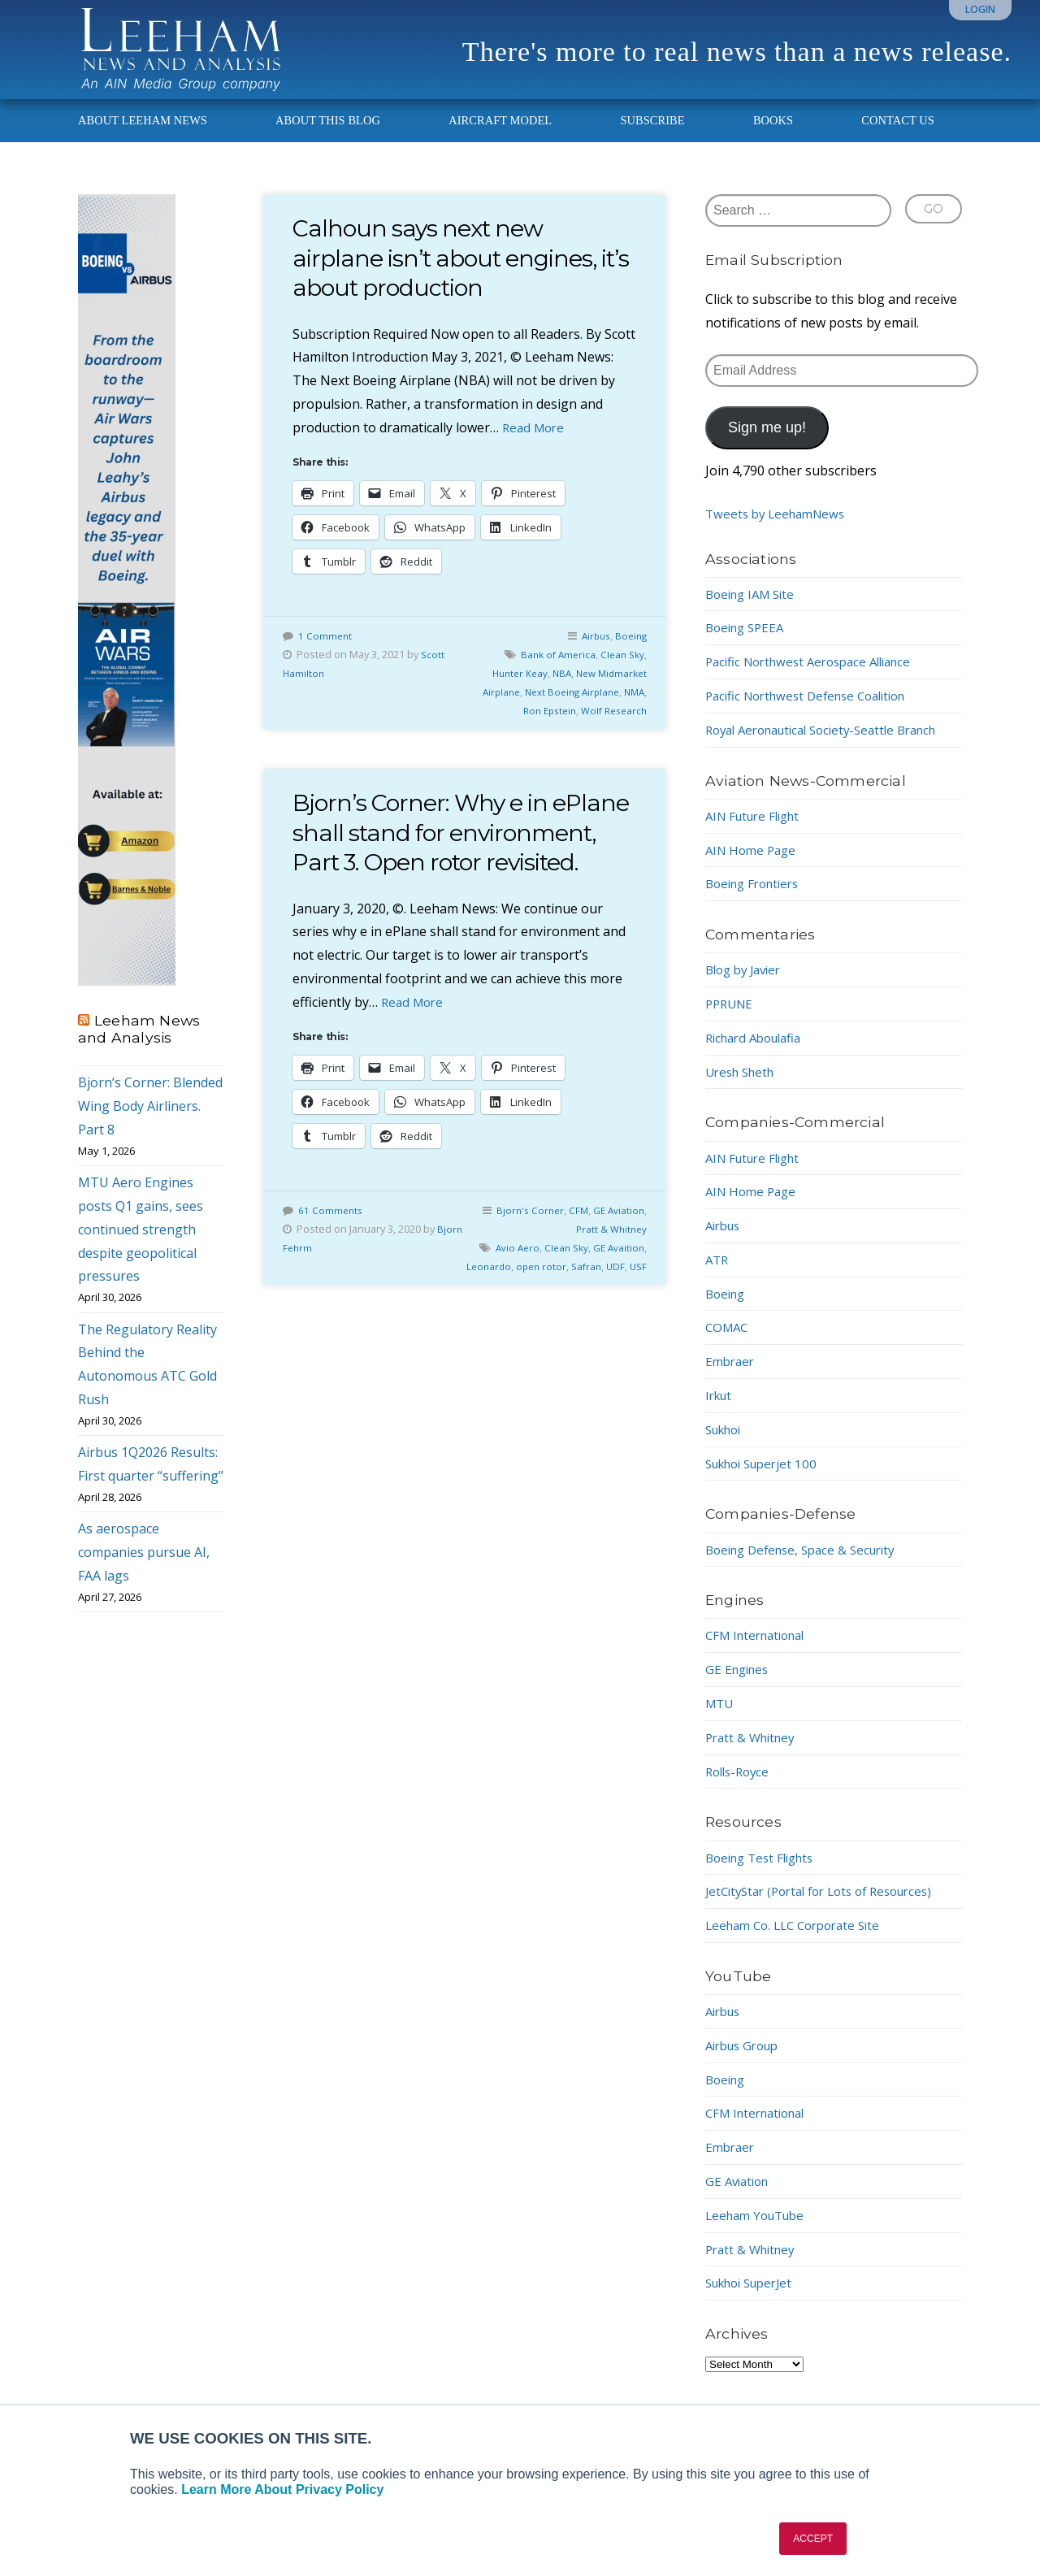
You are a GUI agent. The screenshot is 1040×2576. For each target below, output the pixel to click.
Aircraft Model (500, 134)
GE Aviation (617, 1254)
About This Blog (327, 134)
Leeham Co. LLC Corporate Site (800, 1940)
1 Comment (325, 650)
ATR (717, 1274)
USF (637, 1328)
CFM (575, 1254)
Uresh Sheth (743, 1086)
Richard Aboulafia (758, 1052)
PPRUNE (731, 1018)
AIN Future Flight (757, 830)
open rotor (618, 1310)
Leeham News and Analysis (139, 1043)
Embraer (731, 1376)
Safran (582, 1328)
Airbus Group (746, 2060)
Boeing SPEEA (748, 642)
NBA (555, 687)
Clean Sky (620, 668)
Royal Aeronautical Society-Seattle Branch (832, 744)
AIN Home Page (753, 864)
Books (773, 134)
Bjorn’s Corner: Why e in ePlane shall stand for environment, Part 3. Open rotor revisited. (446, 861)
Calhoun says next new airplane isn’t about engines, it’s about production (455, 272)
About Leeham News (142, 134)
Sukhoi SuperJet (754, 2297)
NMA (633, 706)
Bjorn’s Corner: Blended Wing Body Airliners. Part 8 (150, 1120)
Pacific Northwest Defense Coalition (814, 710)
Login (980, 9)
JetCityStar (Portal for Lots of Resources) (829, 1906)
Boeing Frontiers (756, 898)
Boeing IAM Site (754, 608)
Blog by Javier (747, 984)
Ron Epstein (541, 725)
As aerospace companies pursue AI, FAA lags (144, 1566)
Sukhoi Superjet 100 (766, 1477)
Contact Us (897, 134)
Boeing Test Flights (764, 1871)
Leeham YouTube (759, 2230)
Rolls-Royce (740, 1785)
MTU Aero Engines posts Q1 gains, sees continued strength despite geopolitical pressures (140, 1243)
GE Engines (739, 1684)
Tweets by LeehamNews (779, 528)
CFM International (760, 1650)
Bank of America (553, 668)
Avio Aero (553, 1291)
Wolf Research (611, 725)
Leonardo (563, 1310)
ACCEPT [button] (813, 2538)
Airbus (592, 650)
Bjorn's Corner (524, 1254)
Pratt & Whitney (609, 1272)
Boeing (630, 650)
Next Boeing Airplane (565, 706)
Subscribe (652, 134)
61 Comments (331, 1254)
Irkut (720, 1410)
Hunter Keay (510, 687)
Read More (535, 442)
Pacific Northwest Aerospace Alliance (817, 676)
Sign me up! (767, 442)
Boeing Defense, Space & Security (807, 1563)
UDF (613, 1328)
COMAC (728, 1342)
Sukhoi (726, 1444)
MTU (720, 1718)
